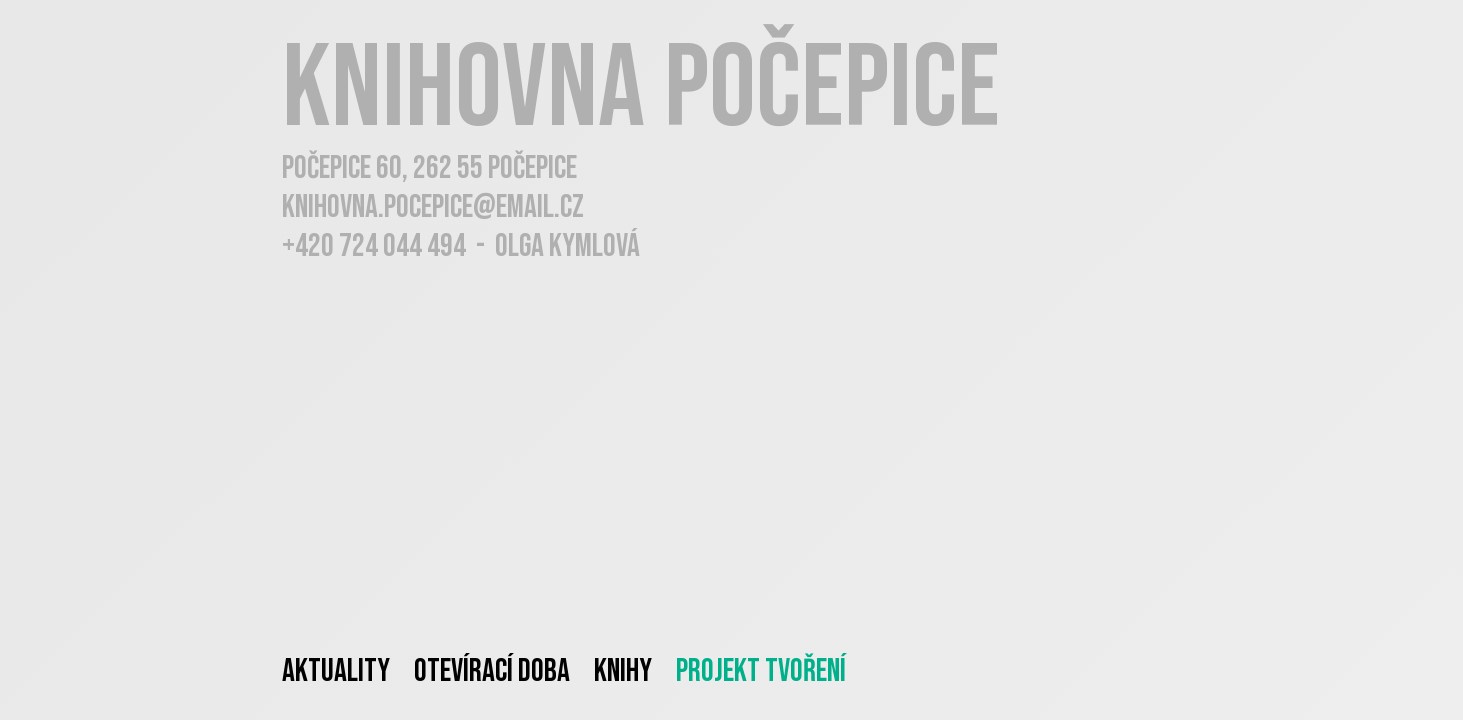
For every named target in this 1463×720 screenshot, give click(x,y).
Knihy (623, 672)
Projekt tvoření (761, 672)
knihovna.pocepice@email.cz (433, 207)
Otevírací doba (492, 672)
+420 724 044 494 (374, 246)
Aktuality (336, 672)
